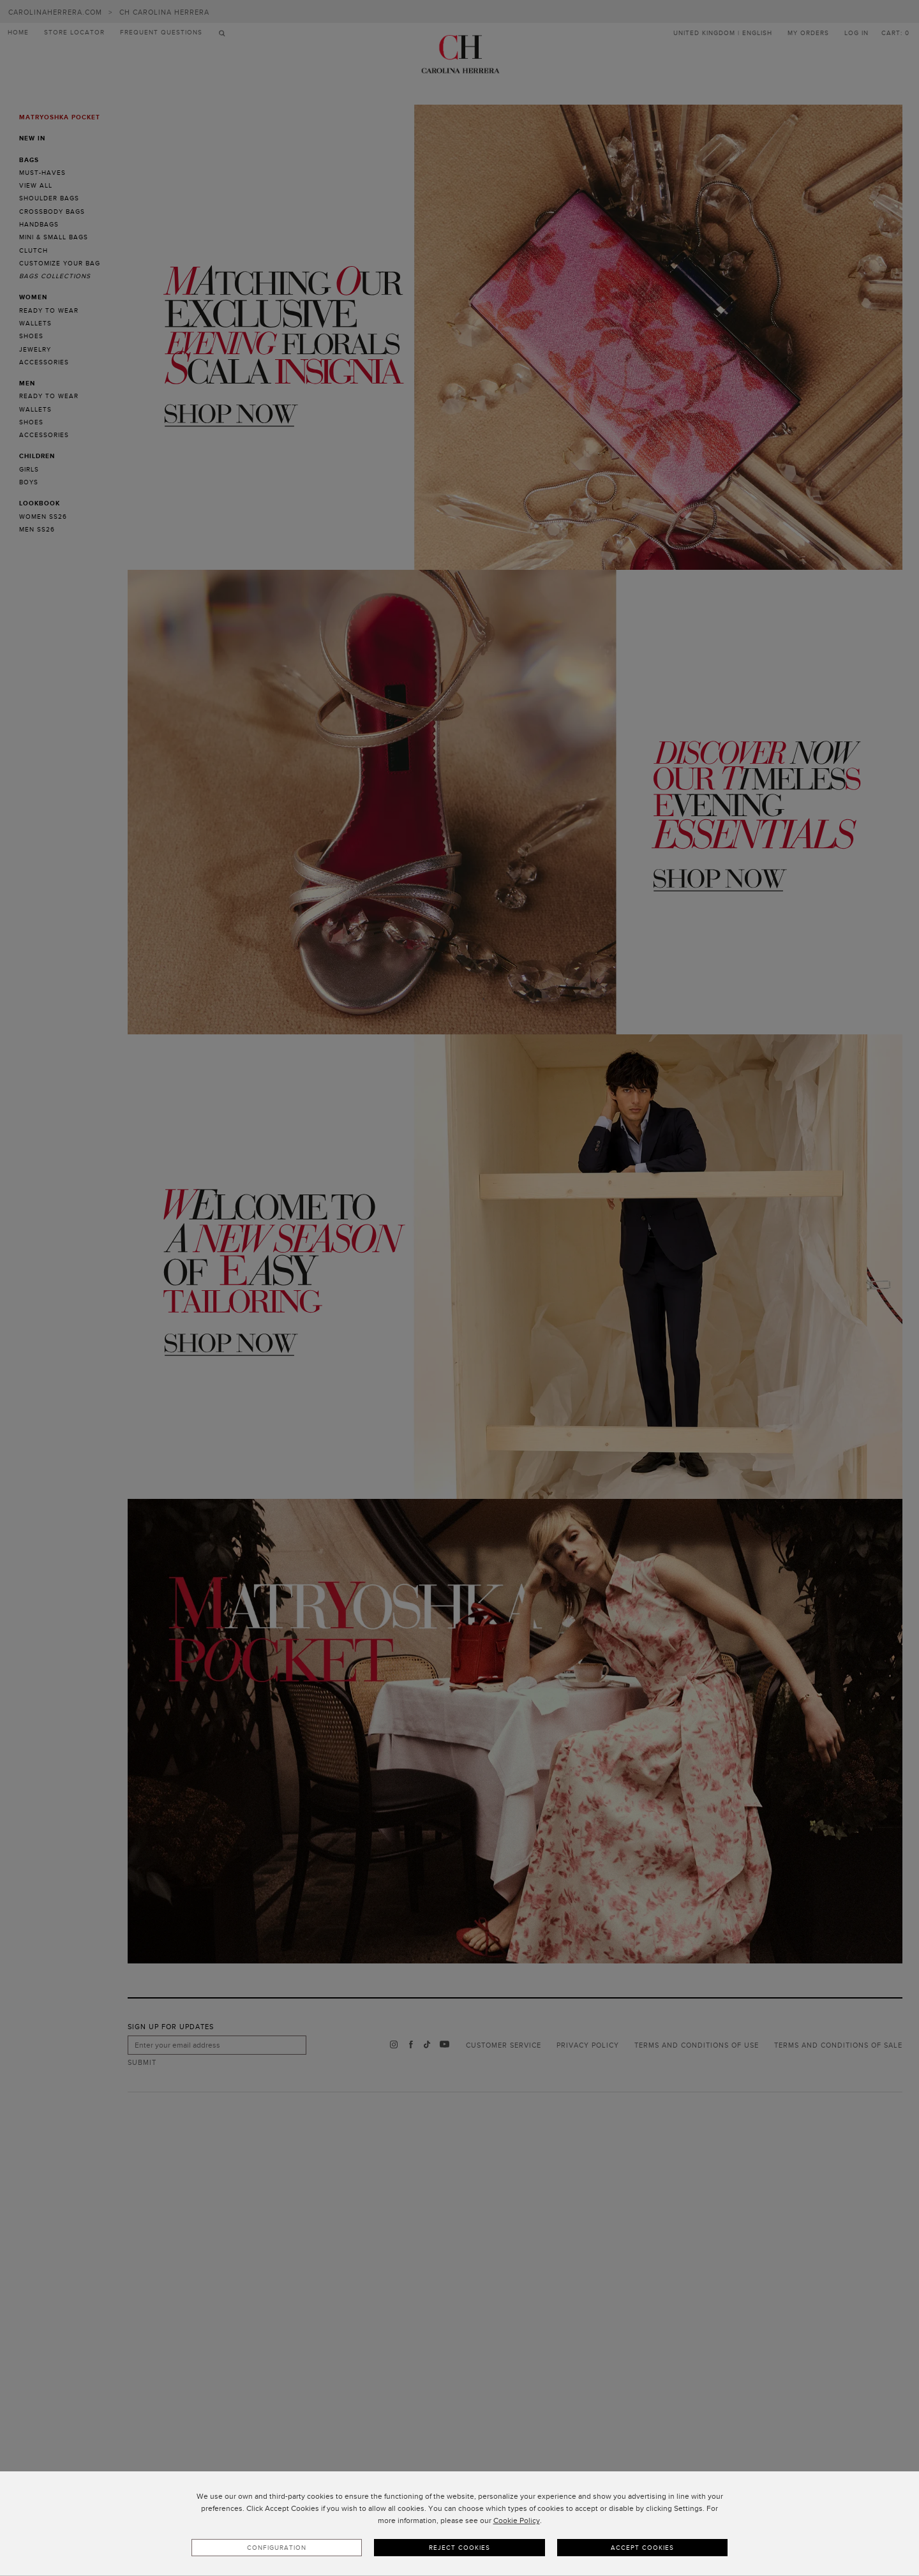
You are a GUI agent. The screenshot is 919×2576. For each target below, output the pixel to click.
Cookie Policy (516, 2520)
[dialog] (459, 2523)
